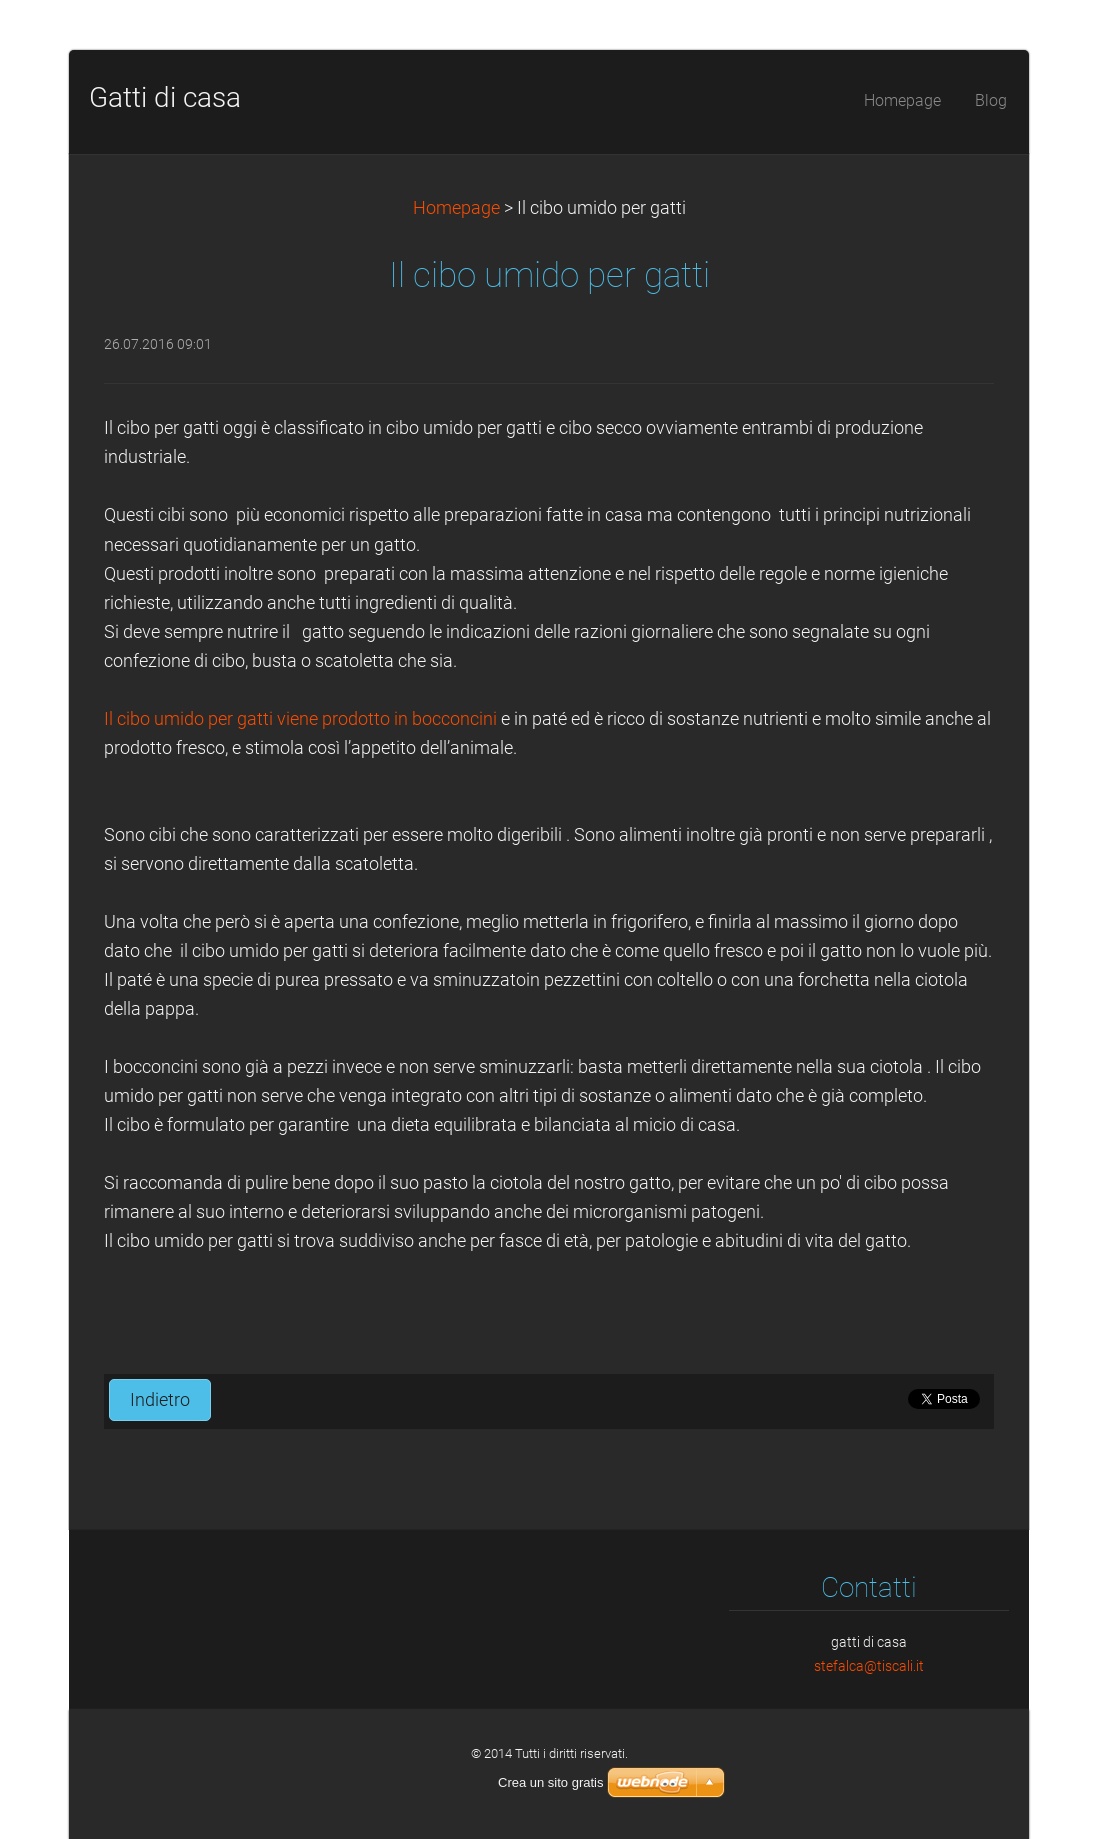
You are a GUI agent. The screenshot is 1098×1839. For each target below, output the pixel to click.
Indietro (160, 1400)
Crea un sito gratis (551, 1782)
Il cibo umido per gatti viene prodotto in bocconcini (302, 719)
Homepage (456, 208)
